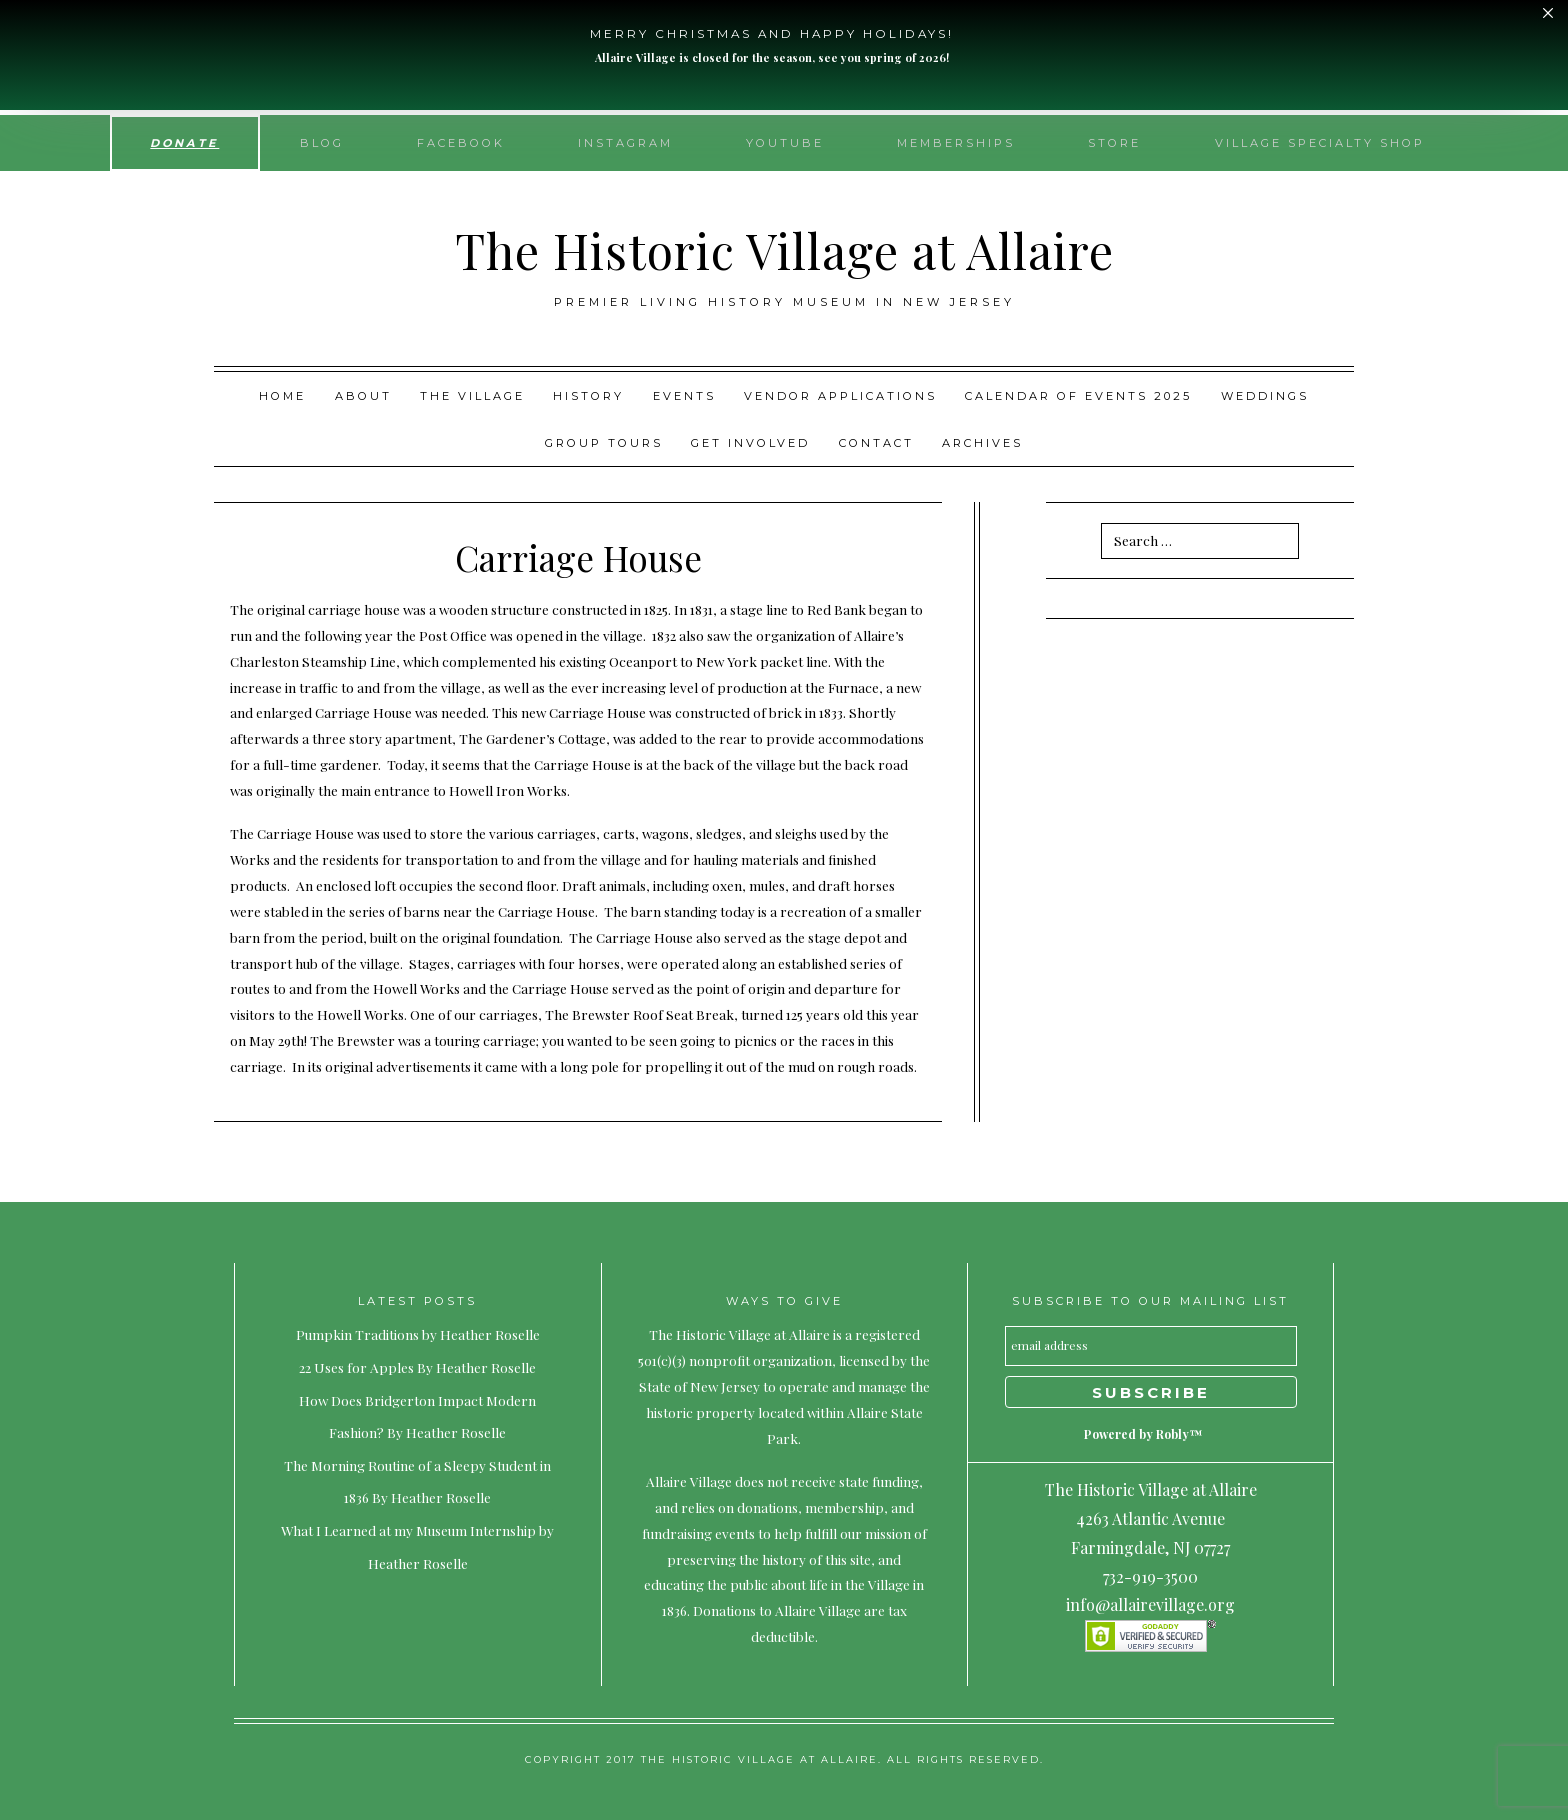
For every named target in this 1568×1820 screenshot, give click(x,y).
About (363, 396)
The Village (472, 396)
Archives (982, 443)
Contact (876, 443)
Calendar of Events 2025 (1078, 396)
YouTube (785, 143)
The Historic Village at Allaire (784, 250)
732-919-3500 (1150, 1576)
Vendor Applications (840, 396)
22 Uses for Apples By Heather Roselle (417, 1367)
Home (282, 396)
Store (1114, 143)
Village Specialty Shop (1320, 143)
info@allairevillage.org (1150, 1604)
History (588, 396)
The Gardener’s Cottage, (534, 738)
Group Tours (604, 443)
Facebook (461, 143)
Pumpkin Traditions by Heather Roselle (418, 1334)
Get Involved (750, 443)
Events (684, 396)
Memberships (956, 143)
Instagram (625, 143)
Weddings (1265, 396)
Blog (322, 143)
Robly (1172, 1434)
